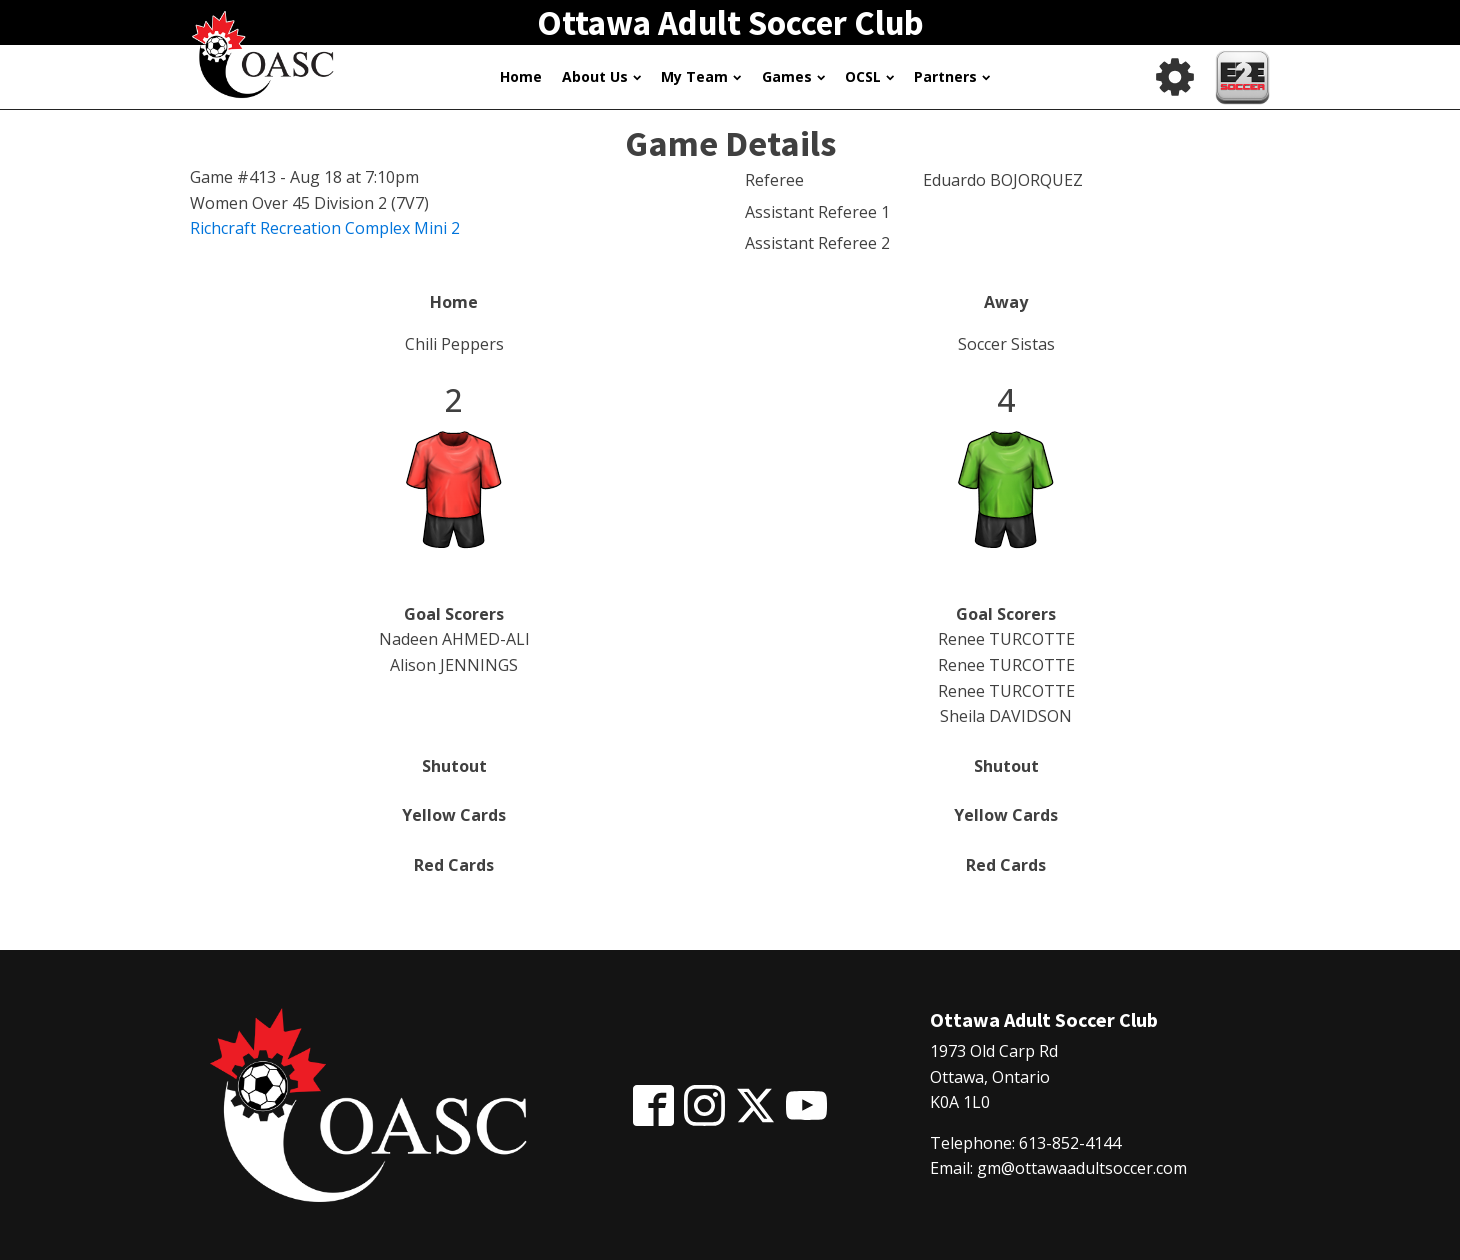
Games (793, 76)
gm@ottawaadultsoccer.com (1082, 1168)
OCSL (869, 76)
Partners (952, 76)
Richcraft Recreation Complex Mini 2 (325, 228)
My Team (701, 76)
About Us (601, 76)
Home (521, 76)
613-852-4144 (1070, 1143)
